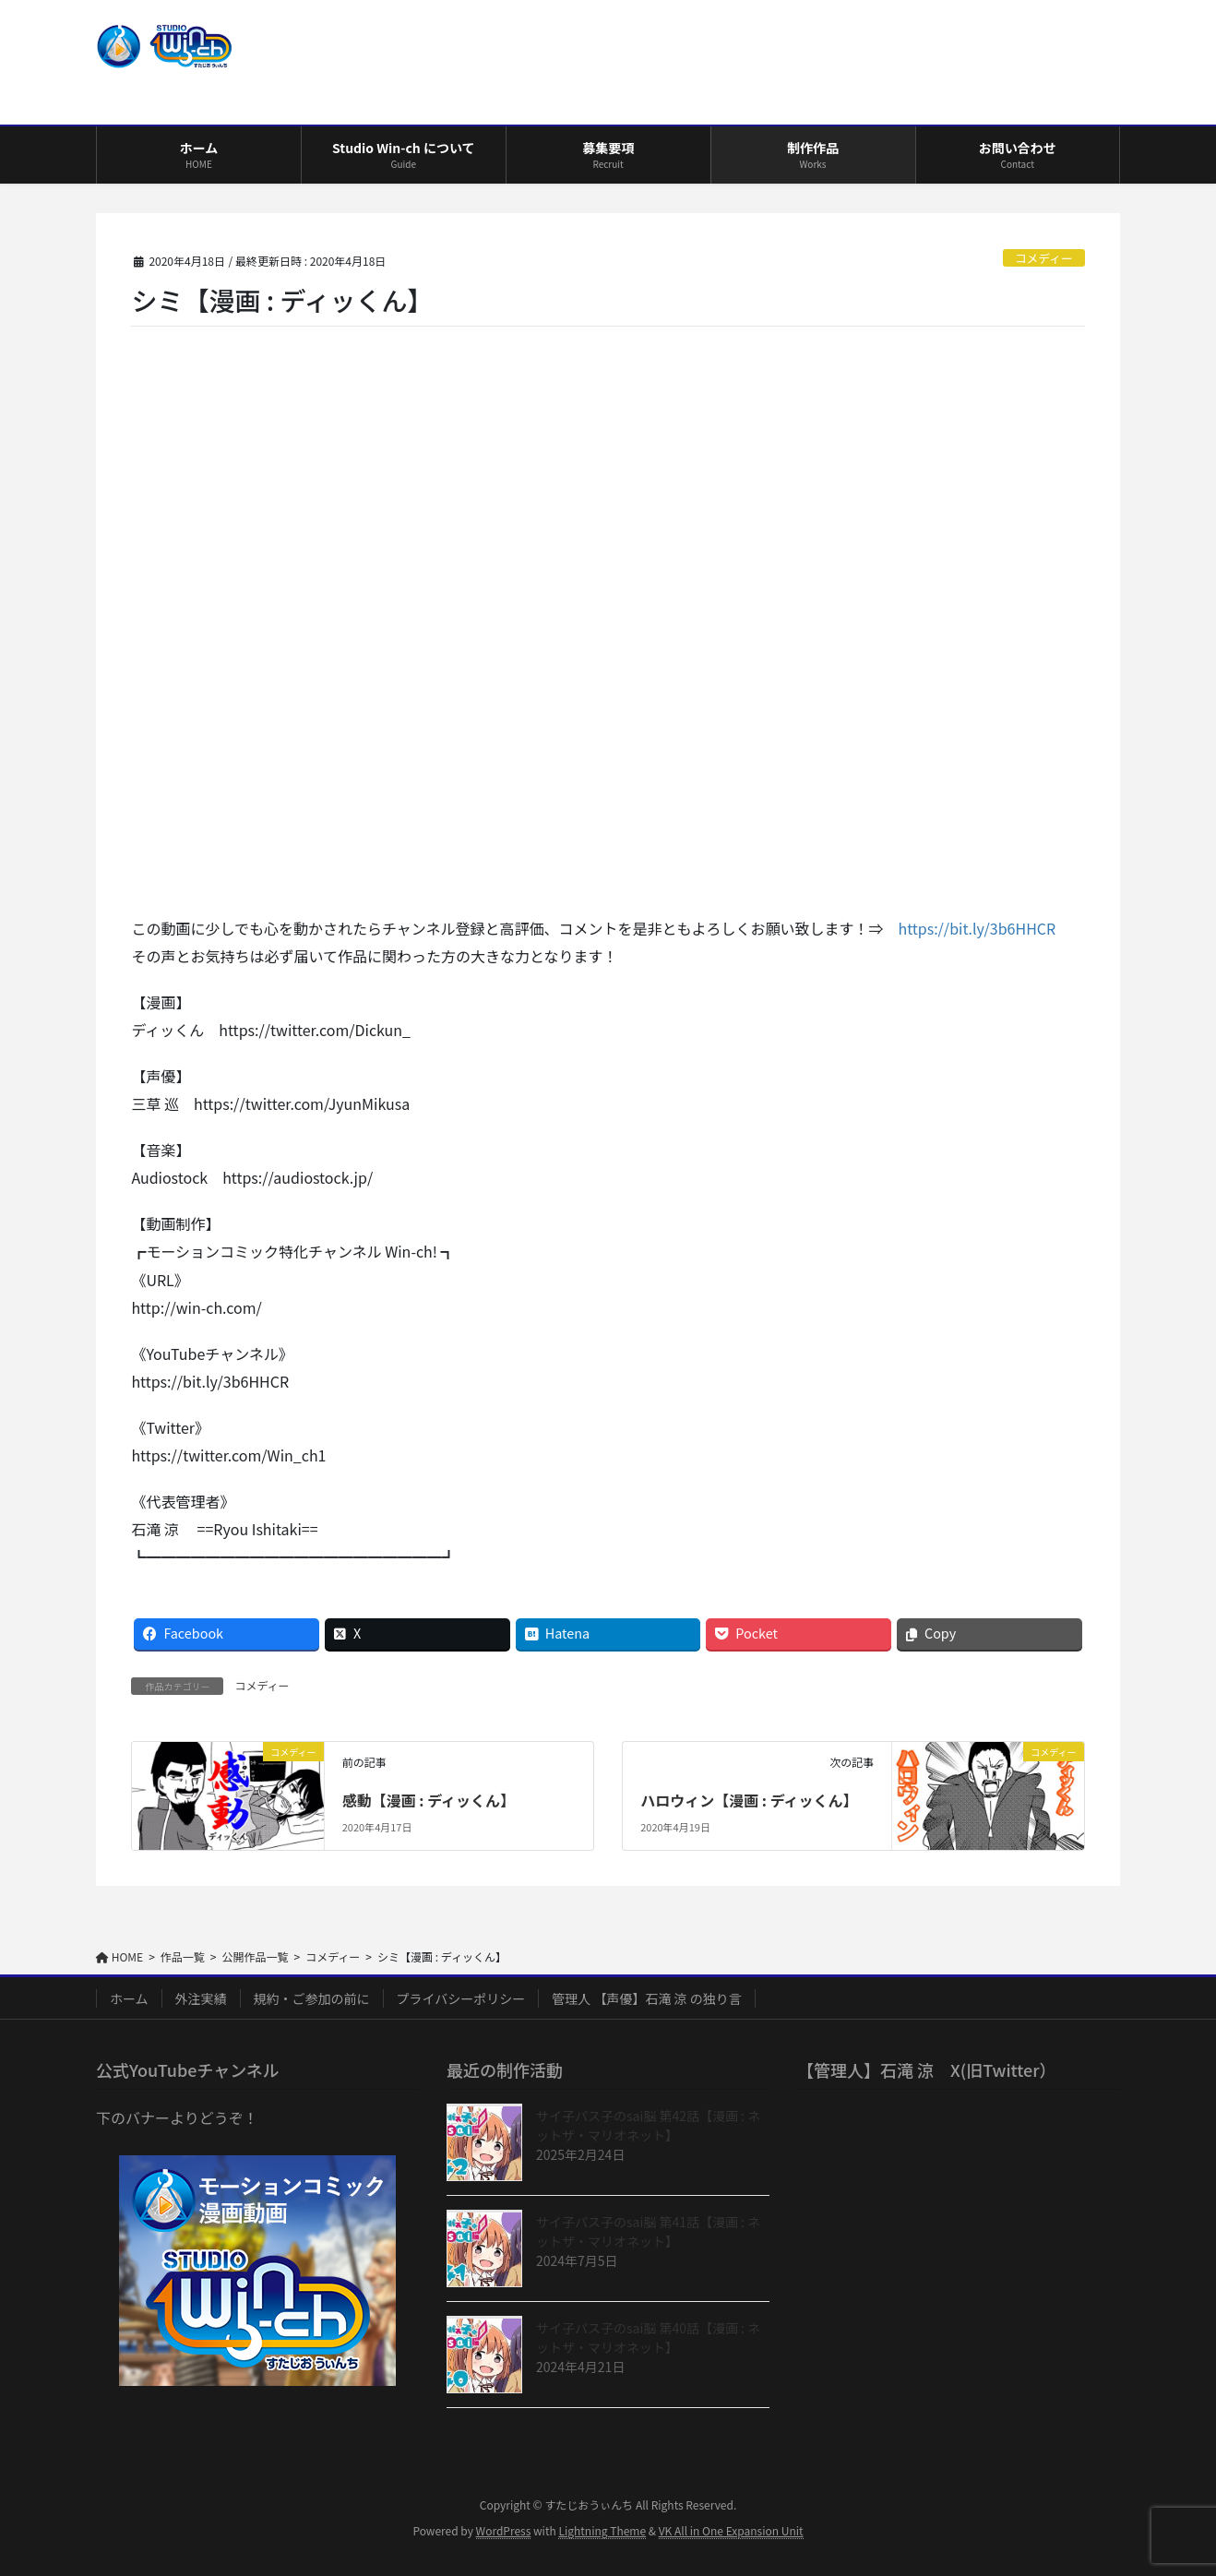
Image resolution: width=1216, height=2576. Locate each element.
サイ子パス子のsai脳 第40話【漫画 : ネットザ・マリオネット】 (648, 2337)
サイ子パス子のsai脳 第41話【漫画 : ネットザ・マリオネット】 (648, 2231)
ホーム (129, 1998)
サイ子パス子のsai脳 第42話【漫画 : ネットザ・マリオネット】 (648, 2125)
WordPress (503, 2530)
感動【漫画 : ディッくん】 (428, 1800)
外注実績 (201, 1998)
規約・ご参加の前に (312, 1998)
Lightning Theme (602, 2530)
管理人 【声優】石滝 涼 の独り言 (646, 1998)
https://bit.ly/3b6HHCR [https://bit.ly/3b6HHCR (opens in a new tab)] (976, 928)
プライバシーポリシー (461, 1998)
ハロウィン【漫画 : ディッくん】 (748, 1800)
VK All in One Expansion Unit (731, 2530)
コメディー (1044, 258)
